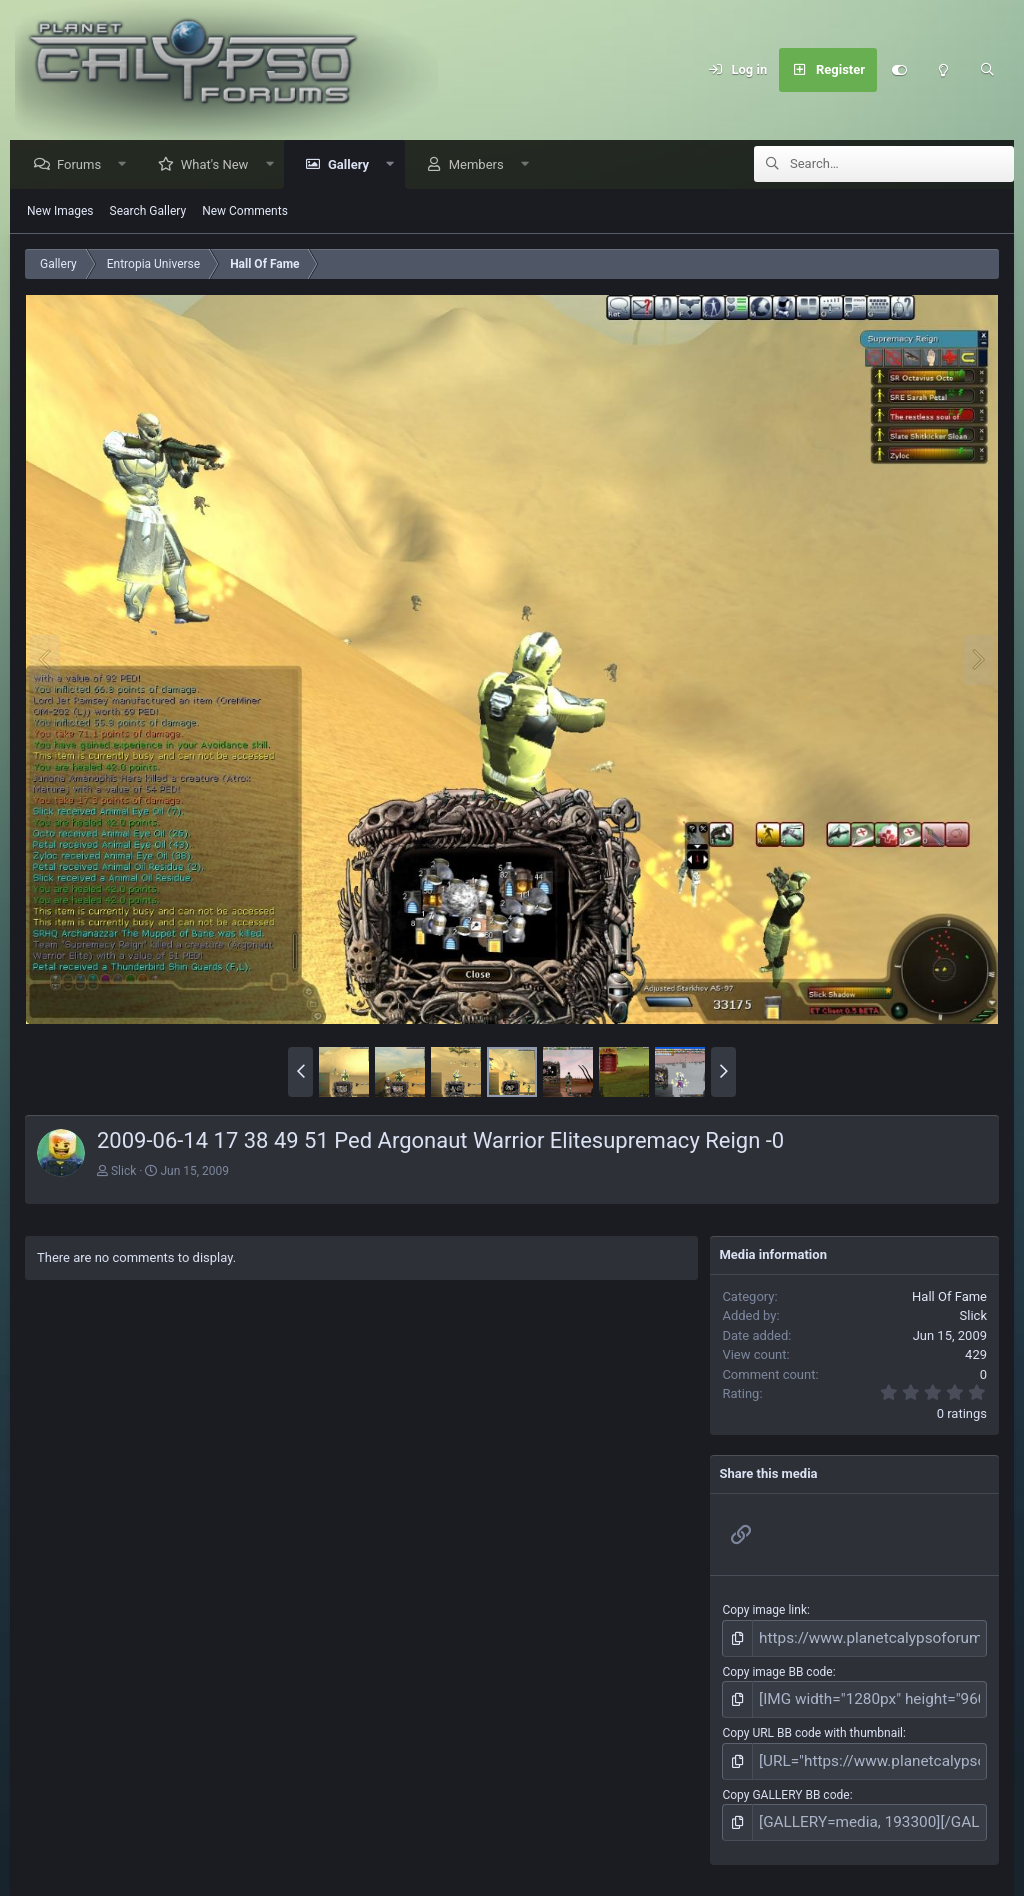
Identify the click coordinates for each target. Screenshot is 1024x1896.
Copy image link (764, 1611)
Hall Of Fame (949, 1297)
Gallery (353, 165)
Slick (123, 1172)
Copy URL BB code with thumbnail (812, 1724)
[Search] (987, 70)
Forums (84, 165)
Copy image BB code (777, 1668)
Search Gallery (148, 212)
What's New (220, 165)
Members (481, 165)
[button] (127, 165)
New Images (60, 212)
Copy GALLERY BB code (785, 1781)
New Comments (245, 212)
